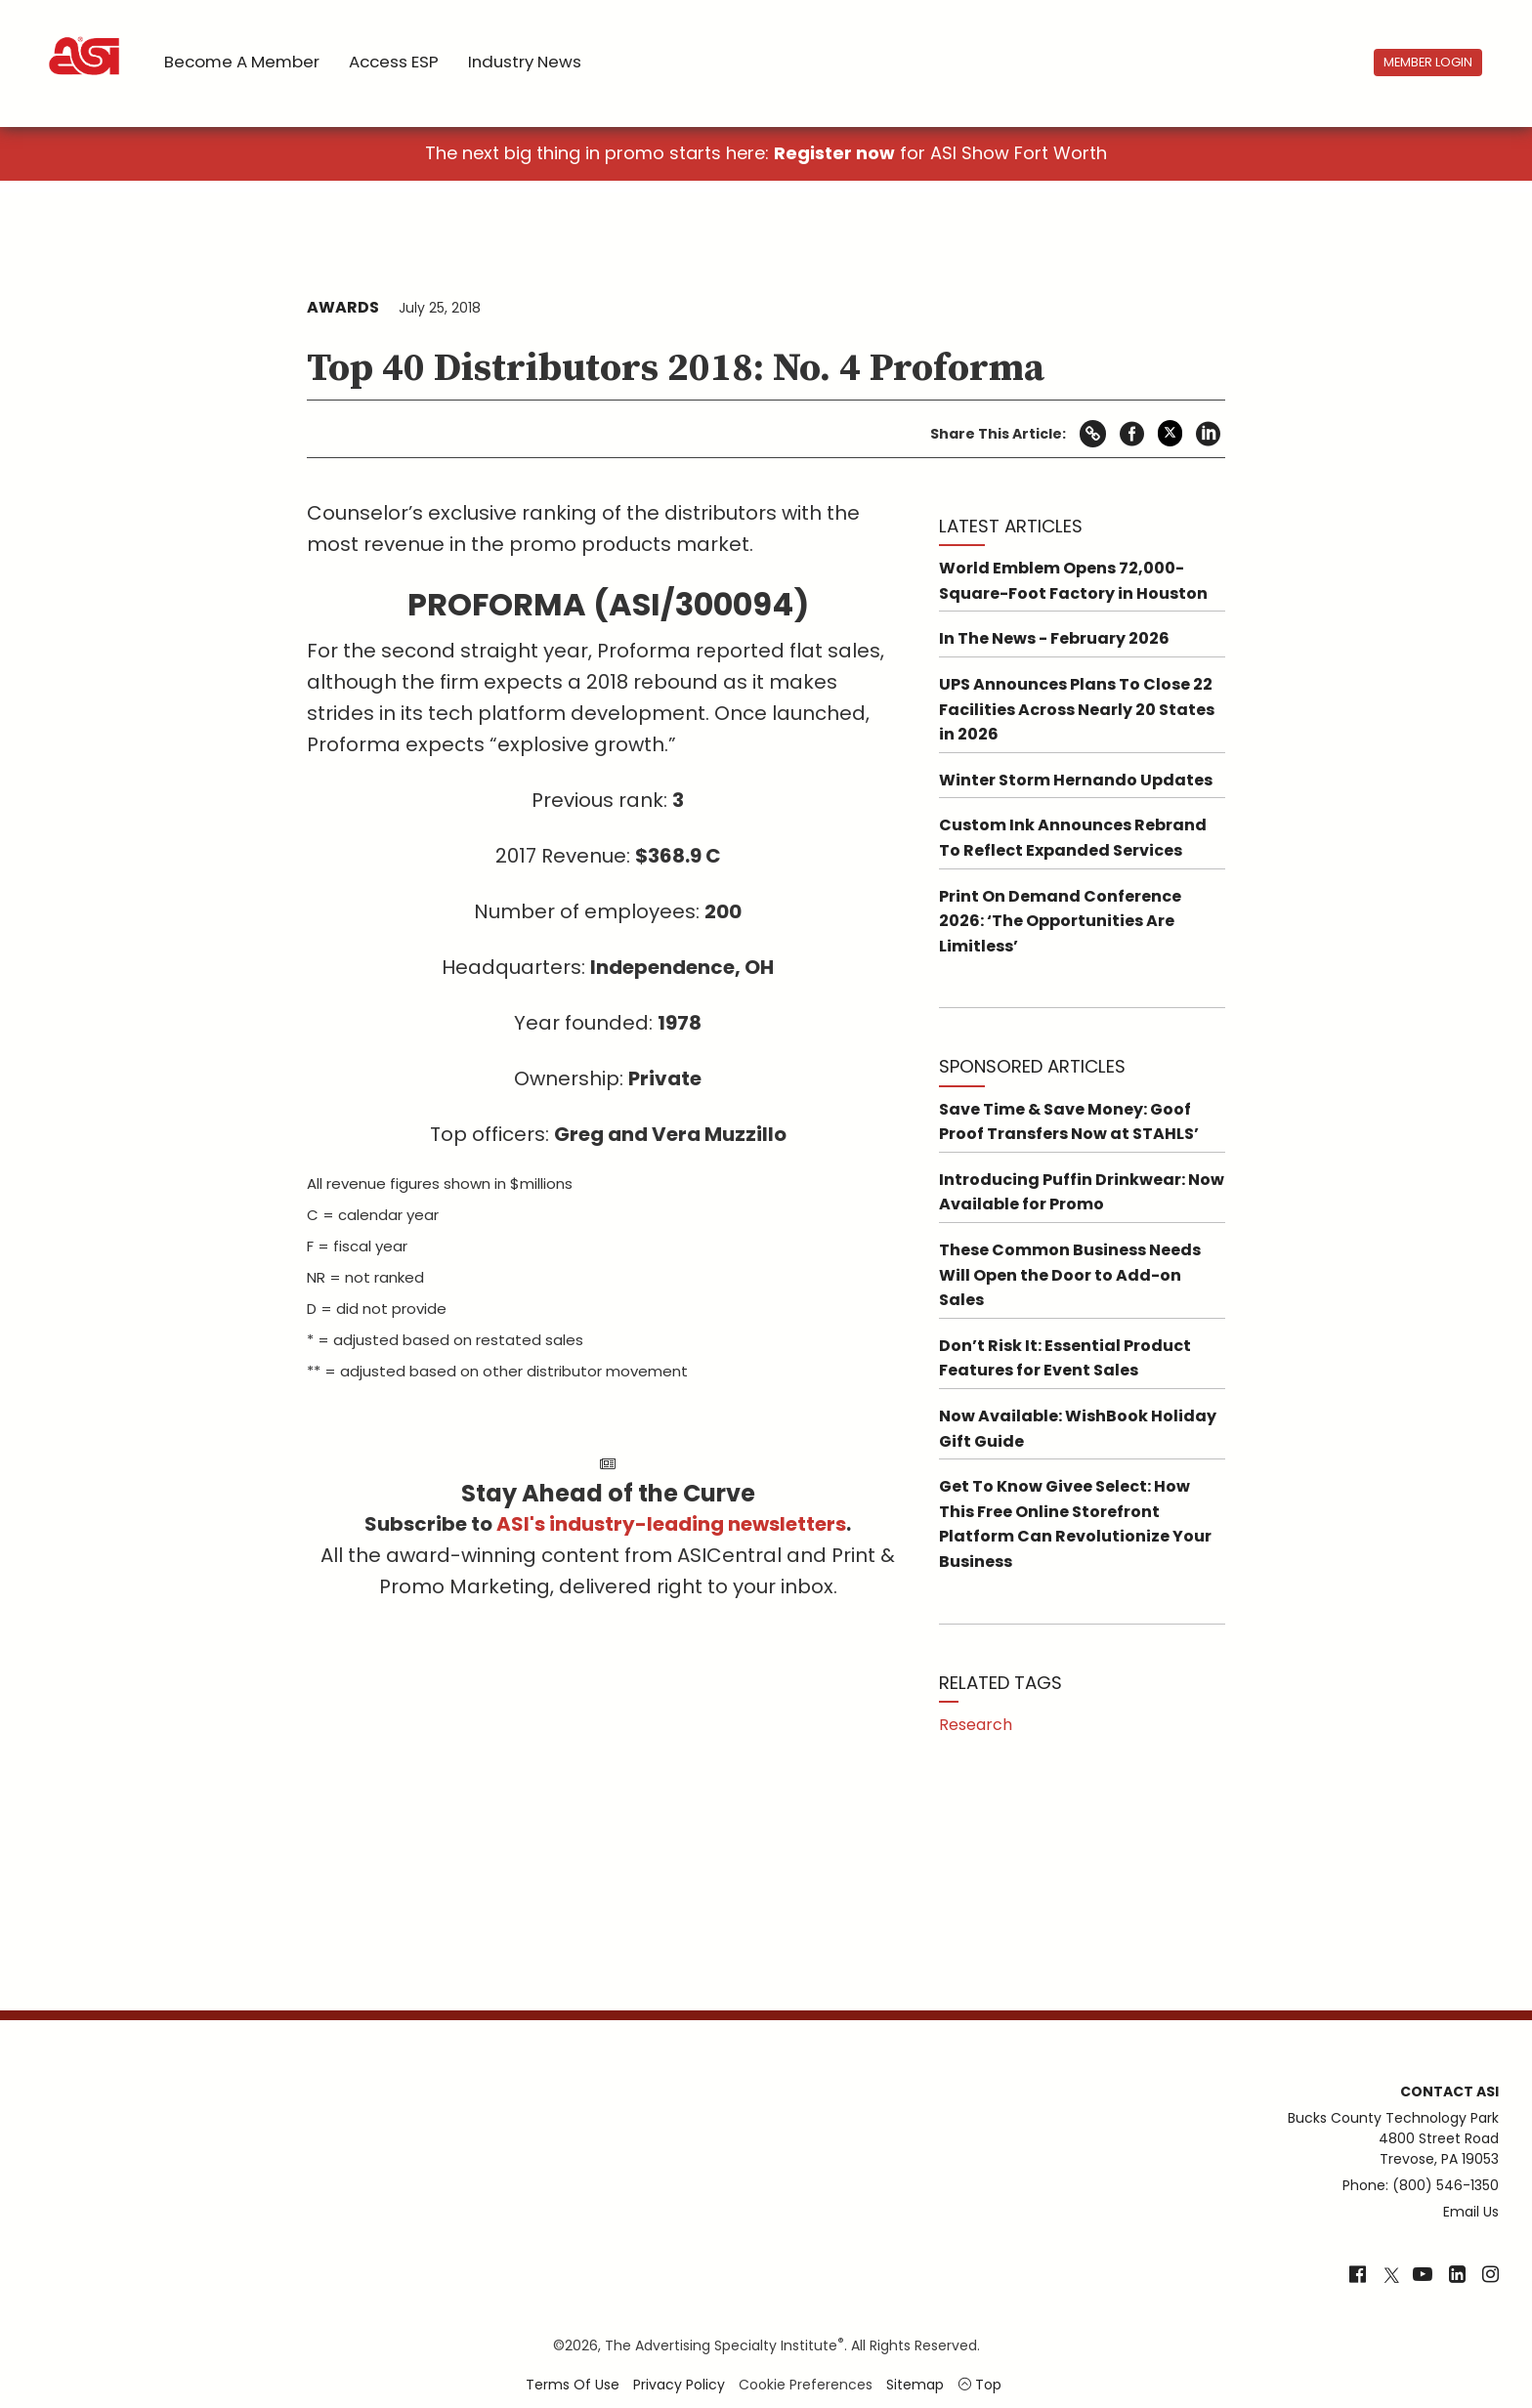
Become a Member (241, 61)
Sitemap (915, 2384)
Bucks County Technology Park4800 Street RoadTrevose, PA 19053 (1393, 2138)
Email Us (1471, 2211)
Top (979, 2384)
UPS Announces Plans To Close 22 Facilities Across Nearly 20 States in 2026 (1076, 709)
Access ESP (394, 61)
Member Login (1427, 62)
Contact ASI (1449, 2091)
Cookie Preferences (805, 2384)
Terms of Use (572, 2384)
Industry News (524, 61)
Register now (834, 153)
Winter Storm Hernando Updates (1076, 780)
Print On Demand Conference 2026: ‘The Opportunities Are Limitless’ (1060, 921)
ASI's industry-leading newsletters (671, 1524)
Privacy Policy (679, 2384)
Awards (343, 307)
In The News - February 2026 (1054, 638)
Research (975, 1724)
